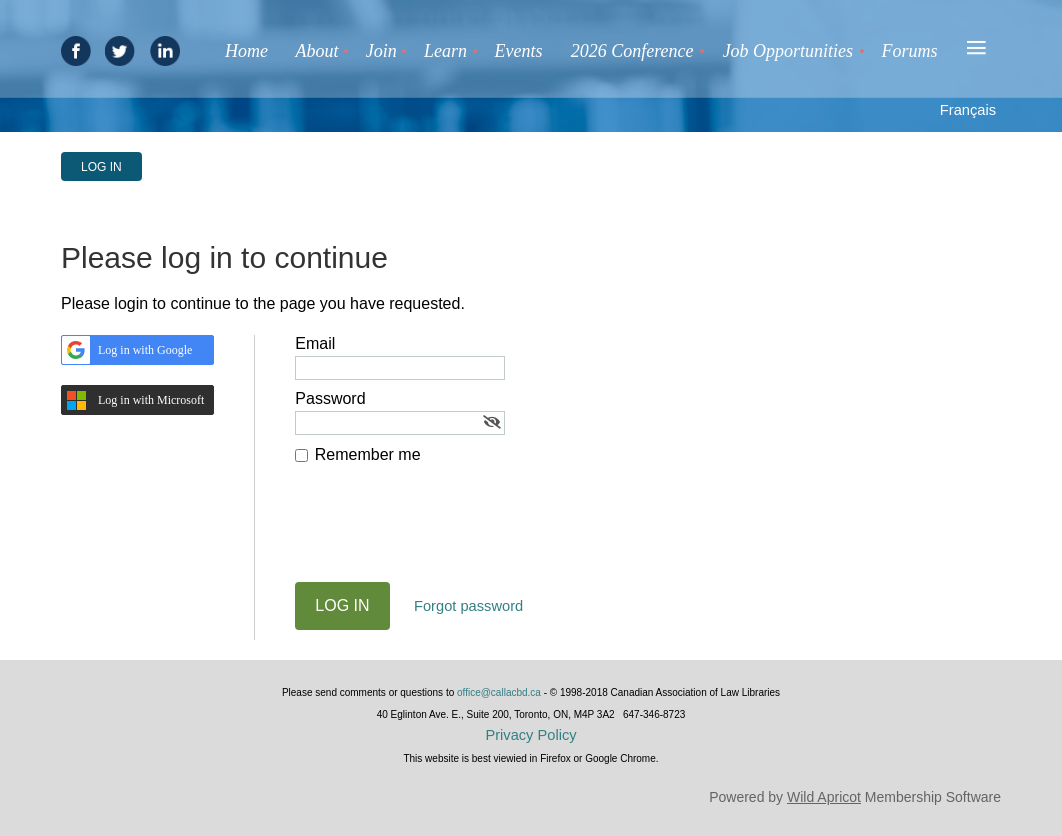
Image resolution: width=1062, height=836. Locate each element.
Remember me (368, 454)
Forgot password (468, 606)
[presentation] (447, 533)
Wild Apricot (824, 797)
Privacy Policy (530, 735)
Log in (101, 167)
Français (968, 110)
